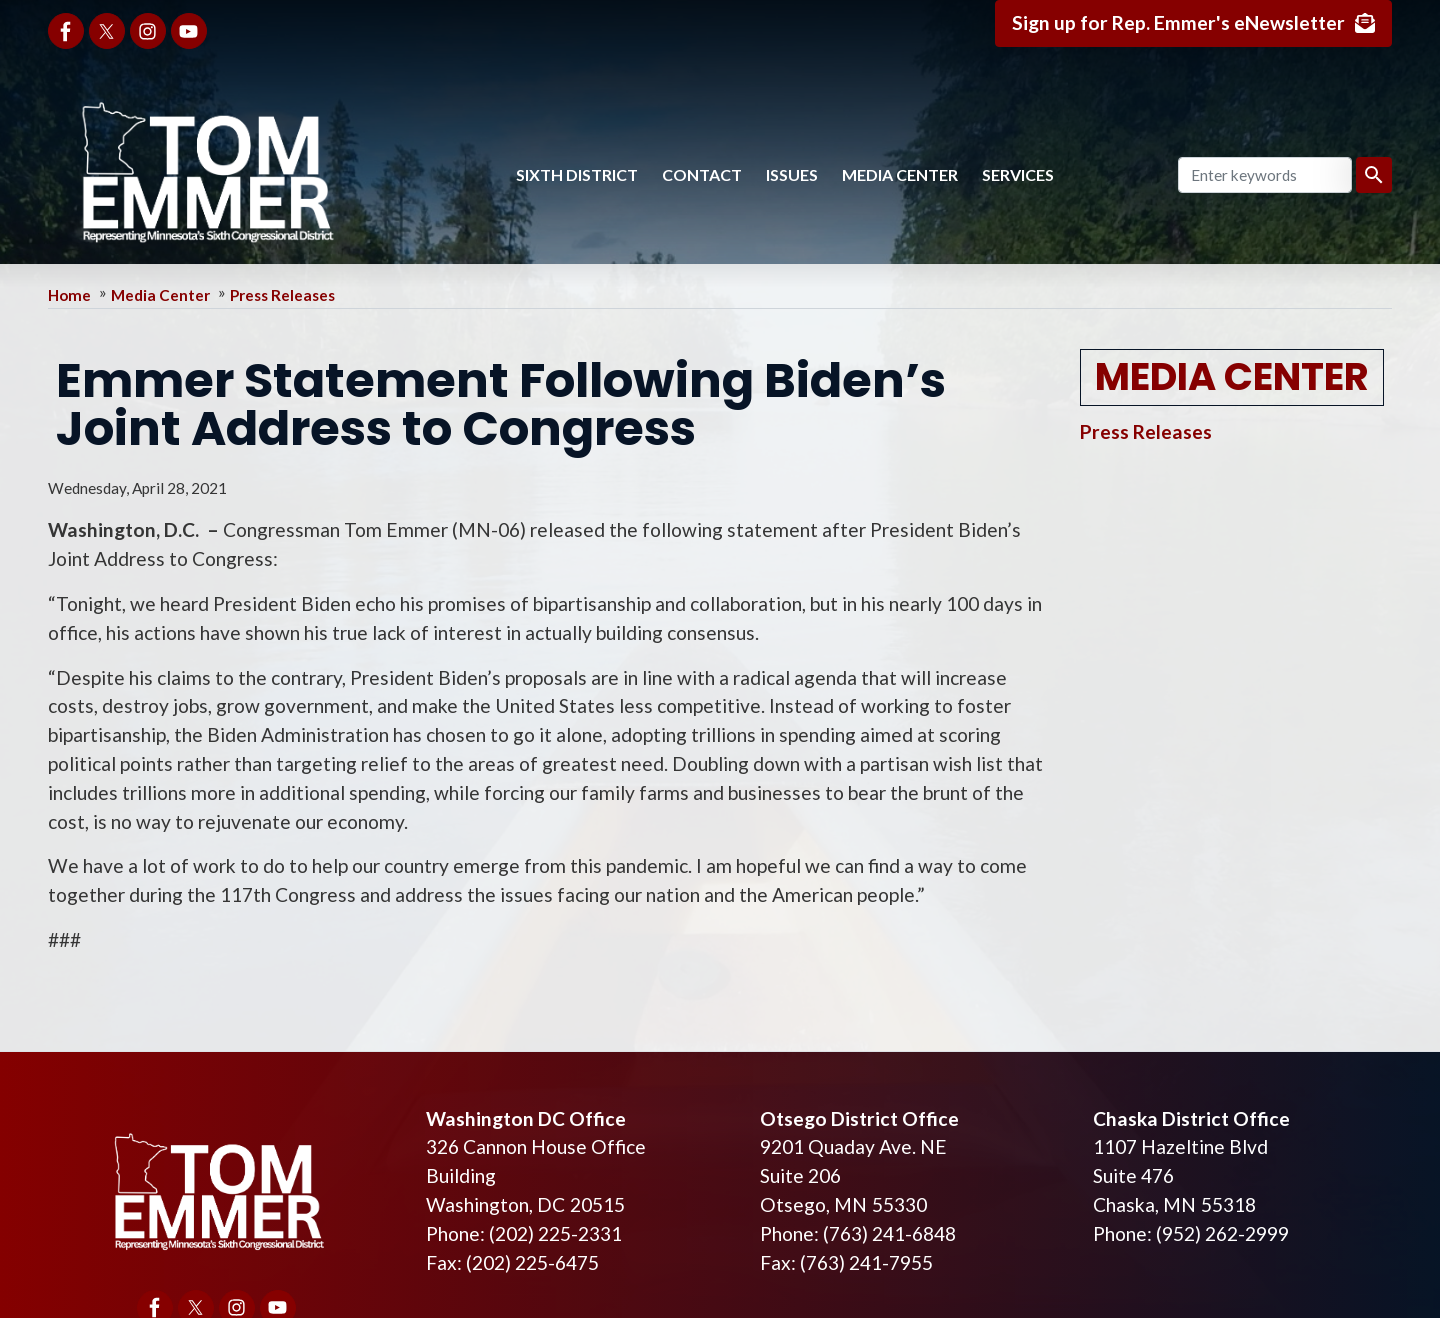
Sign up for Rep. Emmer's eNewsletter (1178, 22)
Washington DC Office (526, 1118)
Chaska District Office (1191, 1118)
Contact (702, 174)
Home (69, 295)
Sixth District (577, 174)
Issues (792, 174)
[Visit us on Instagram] (148, 31)
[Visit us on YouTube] (189, 31)
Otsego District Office (859, 1118)
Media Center (900, 174)
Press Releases (282, 295)
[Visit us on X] (107, 31)
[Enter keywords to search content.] (1265, 175)
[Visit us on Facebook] (66, 31)
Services (1018, 174)
